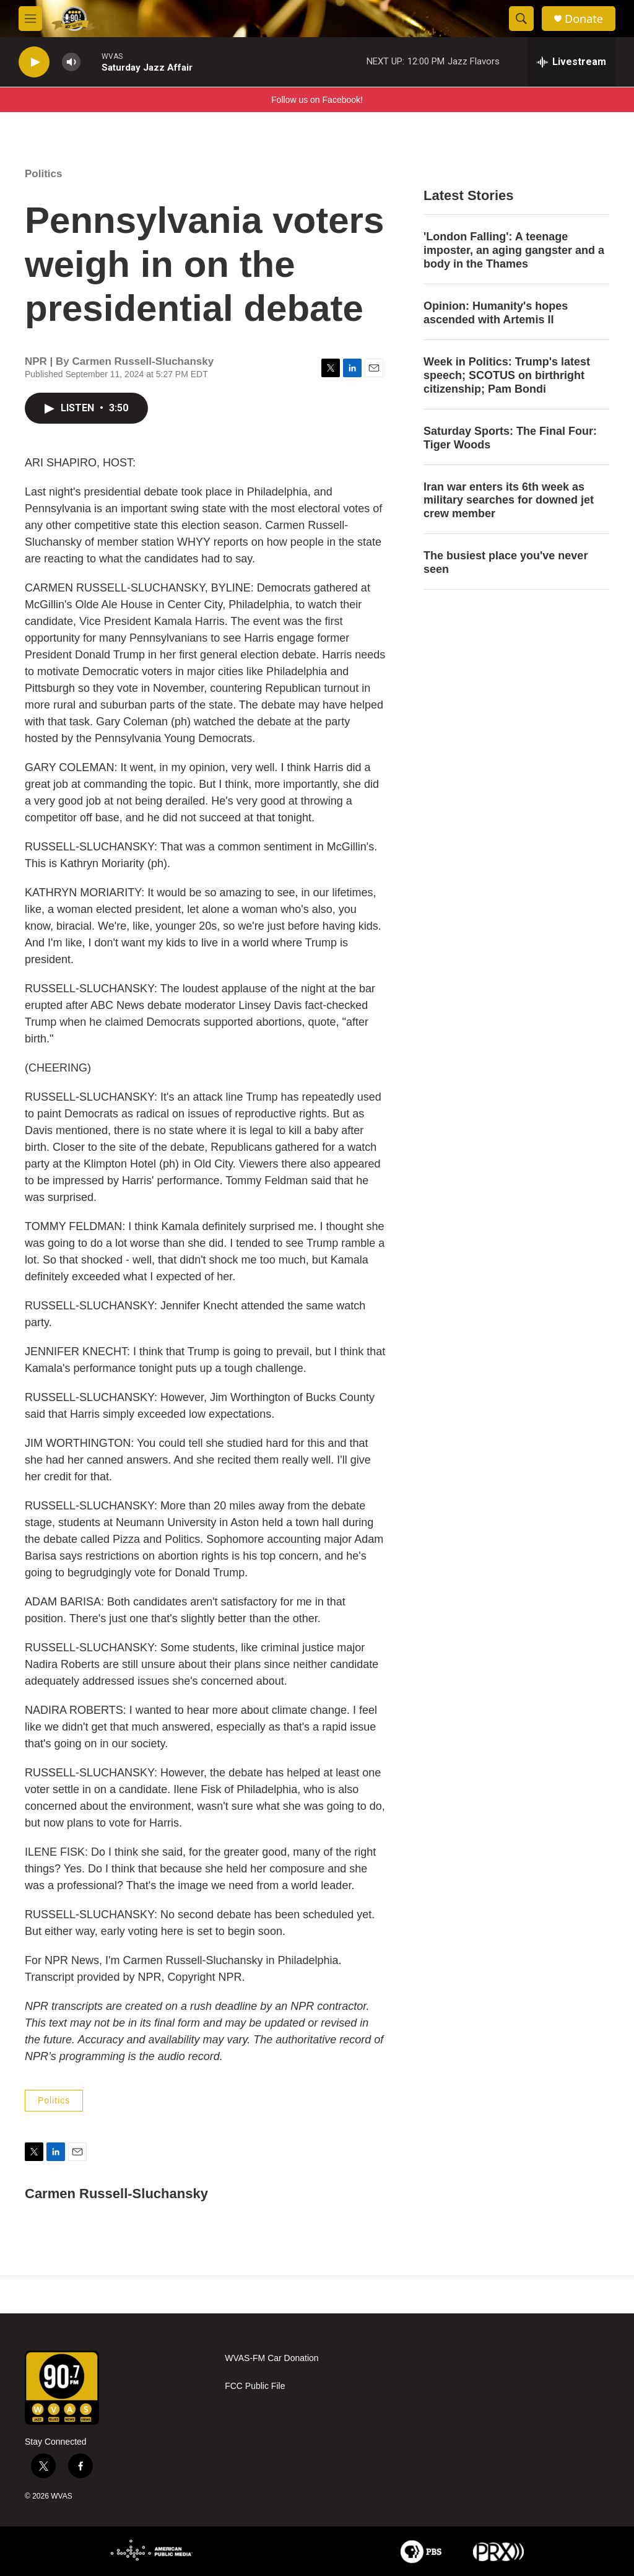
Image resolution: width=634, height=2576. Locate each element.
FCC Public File (255, 2386)
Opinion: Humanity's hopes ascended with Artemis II (495, 313)
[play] (34, 62)
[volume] (71, 62)
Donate (584, 18)
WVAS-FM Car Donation (271, 2358)
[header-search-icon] (521, 18)
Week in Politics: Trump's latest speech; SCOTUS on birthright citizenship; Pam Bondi (506, 375)
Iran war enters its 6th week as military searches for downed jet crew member (508, 500)
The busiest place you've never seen (505, 562)
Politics (43, 174)
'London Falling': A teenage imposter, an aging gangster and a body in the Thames (513, 250)
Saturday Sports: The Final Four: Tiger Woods (510, 438)
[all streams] (571, 62)
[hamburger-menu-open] (30, 18)
